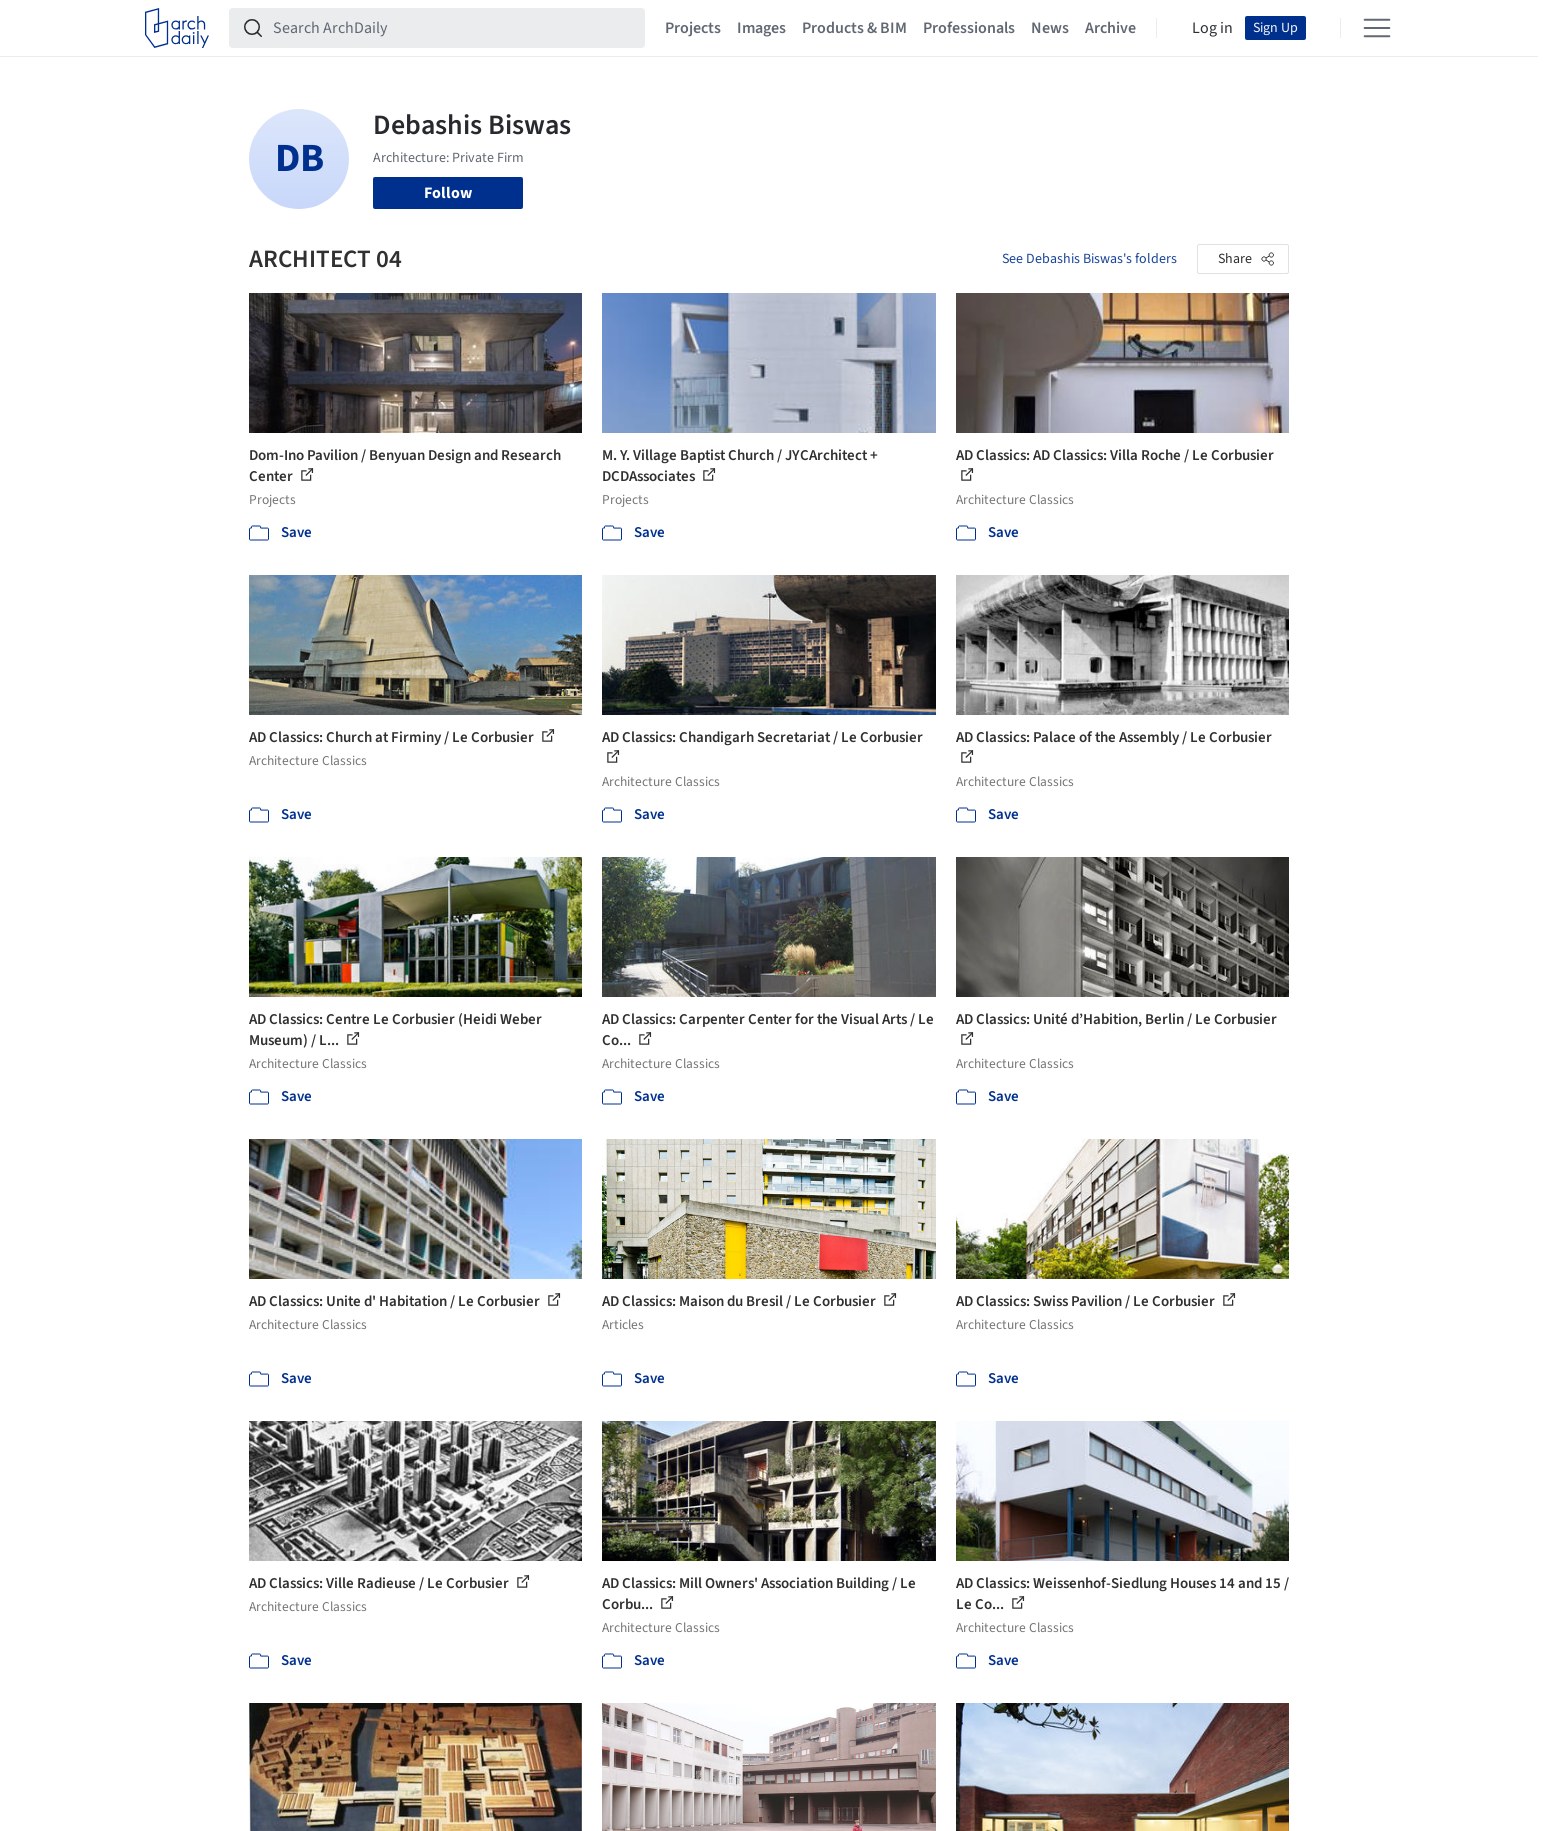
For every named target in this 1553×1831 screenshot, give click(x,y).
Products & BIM (854, 28)
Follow (448, 193)
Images (761, 28)
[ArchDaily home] (177, 28)
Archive (1110, 28)
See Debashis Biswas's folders (1089, 259)
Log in (1212, 28)
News (1050, 28)
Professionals (969, 28)
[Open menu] (1377, 28)
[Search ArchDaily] (453, 28)
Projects (693, 28)
